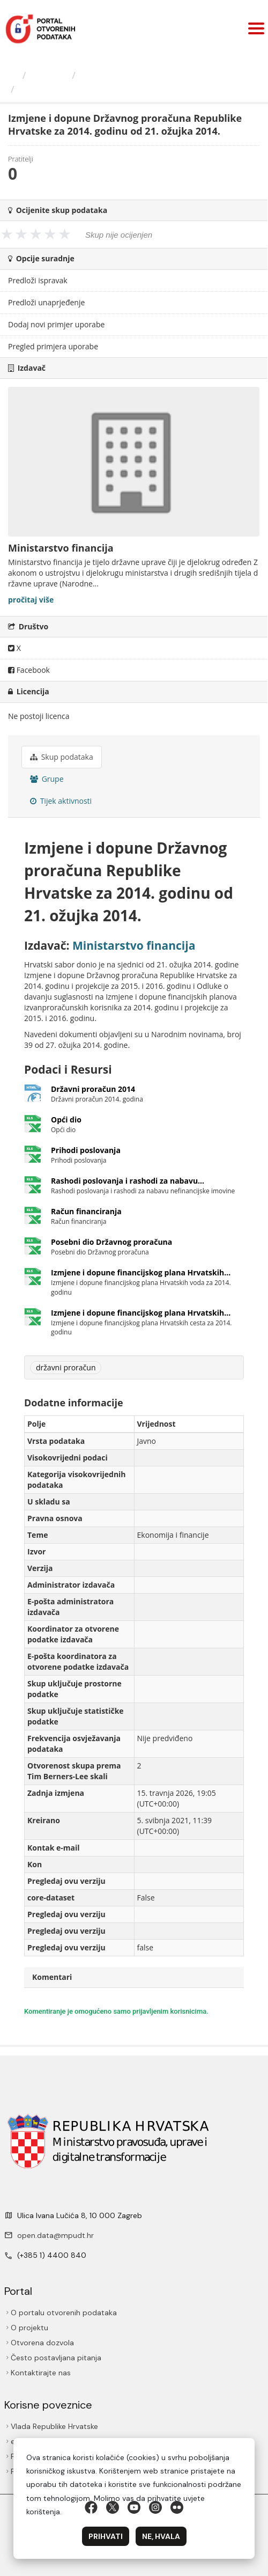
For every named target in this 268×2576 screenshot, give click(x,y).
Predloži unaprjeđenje (46, 302)
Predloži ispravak (38, 280)
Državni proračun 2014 (93, 1089)
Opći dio (66, 1119)
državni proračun (65, 1367)
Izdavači (49, 75)
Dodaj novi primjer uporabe (56, 324)
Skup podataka (61, 757)
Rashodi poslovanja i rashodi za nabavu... (127, 1181)
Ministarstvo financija (129, 75)
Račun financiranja (86, 1211)
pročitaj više (31, 600)
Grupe (47, 779)
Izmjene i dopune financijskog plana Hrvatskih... (140, 1272)
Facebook (29, 670)
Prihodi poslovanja (86, 1150)
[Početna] (12, 75)
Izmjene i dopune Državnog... (88, 89)
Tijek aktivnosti (61, 801)
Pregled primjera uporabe (53, 346)
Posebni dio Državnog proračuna (111, 1242)
